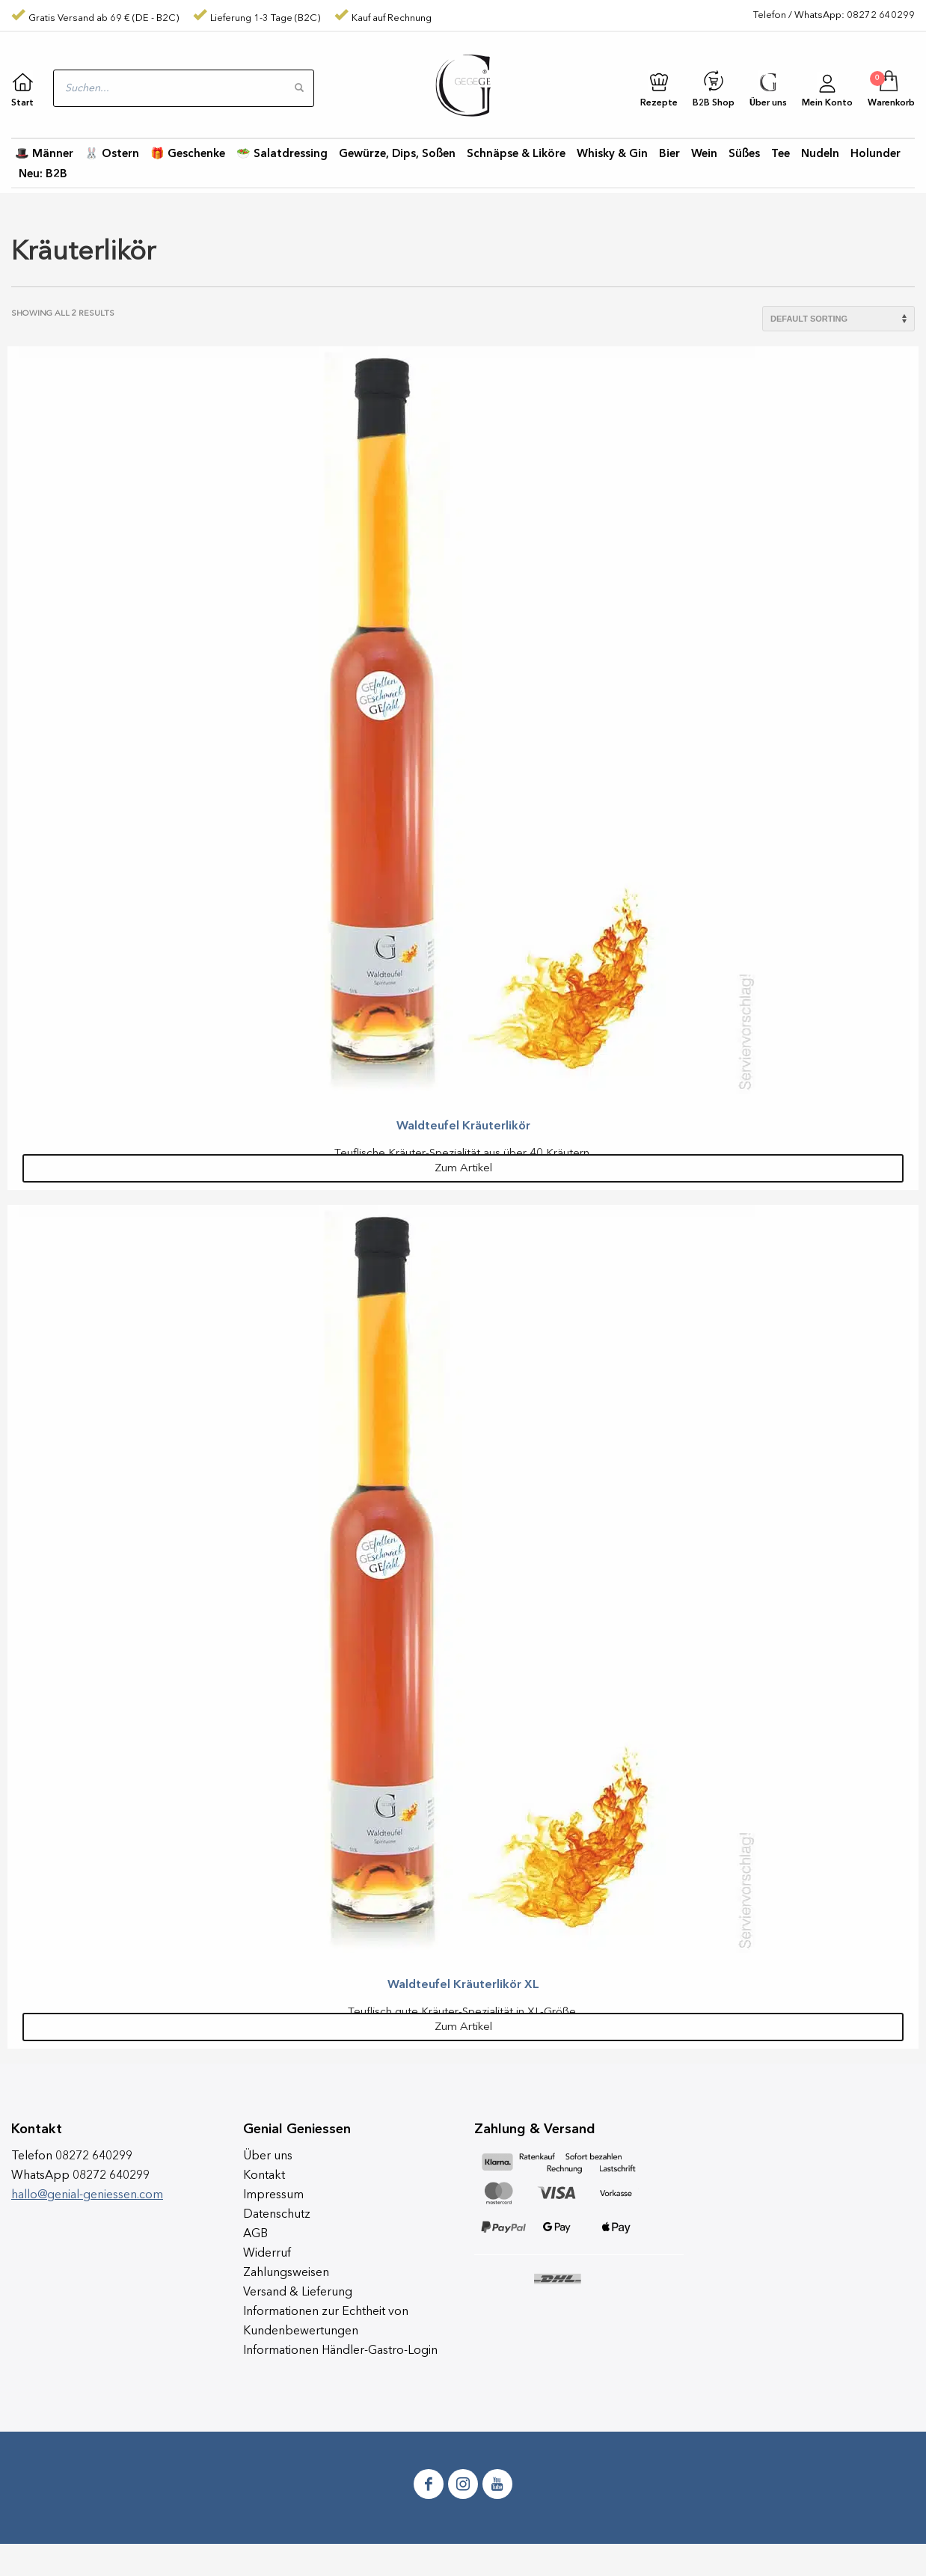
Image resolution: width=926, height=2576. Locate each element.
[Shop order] (838, 318)
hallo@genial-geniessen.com (87, 2195)
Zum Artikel (463, 1168)
